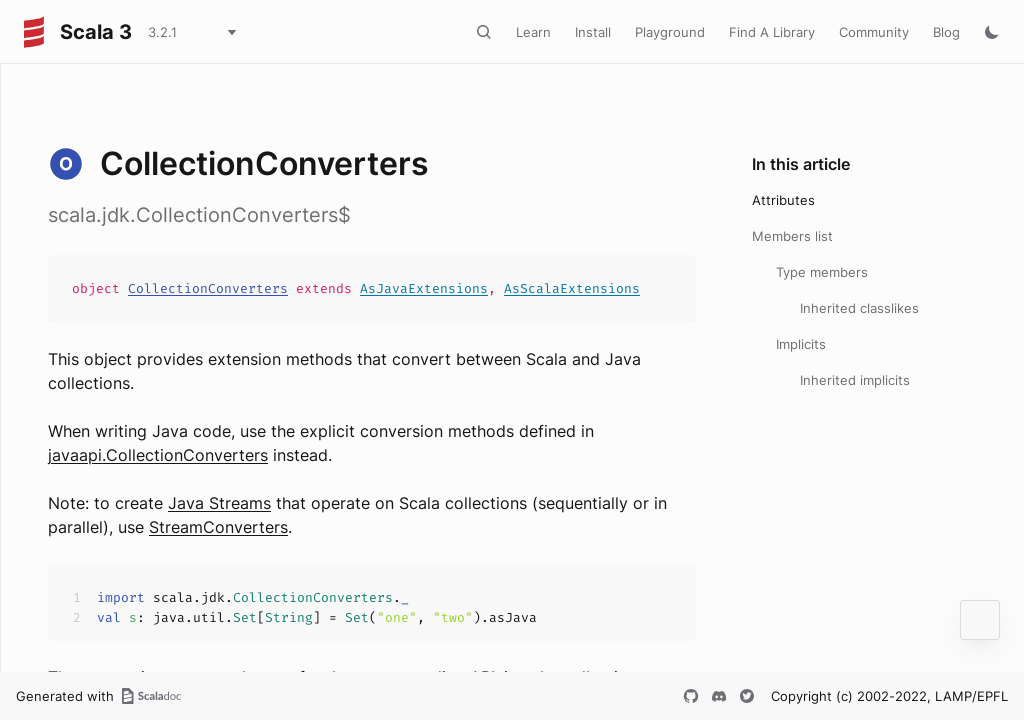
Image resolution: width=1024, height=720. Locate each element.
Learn (533, 32)
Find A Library (772, 32)
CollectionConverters (208, 288)
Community (874, 32)
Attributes (783, 200)
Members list (792, 236)
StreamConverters (218, 527)
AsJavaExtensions (424, 288)
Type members (822, 272)
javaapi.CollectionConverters (158, 455)
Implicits (801, 344)
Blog (946, 32)
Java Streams (219, 503)
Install (593, 32)
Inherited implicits (855, 380)
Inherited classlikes (859, 308)
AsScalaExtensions (572, 288)
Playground (670, 32)
